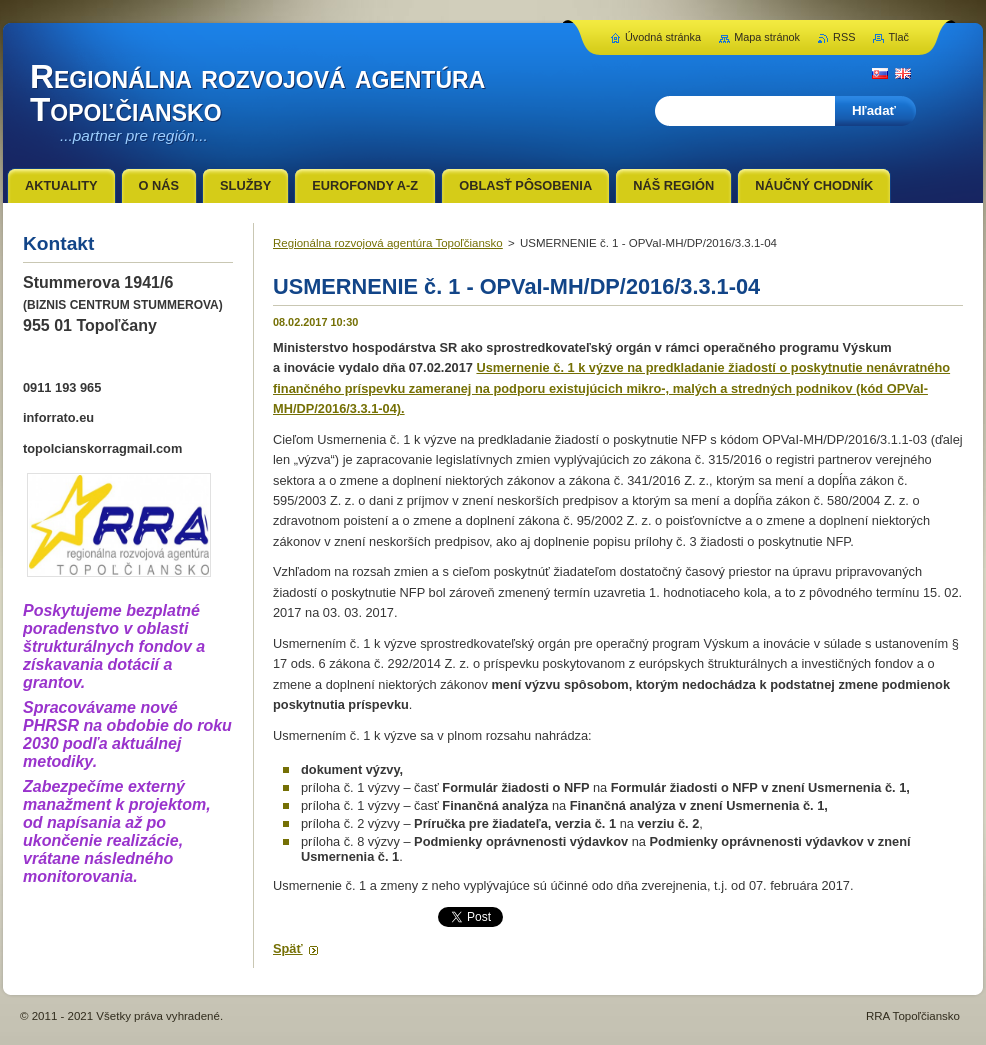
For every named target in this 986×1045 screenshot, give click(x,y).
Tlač (898, 37)
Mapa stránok (767, 37)
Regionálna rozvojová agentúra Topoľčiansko (388, 243)
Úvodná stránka (663, 37)
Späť (288, 948)
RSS (844, 37)
